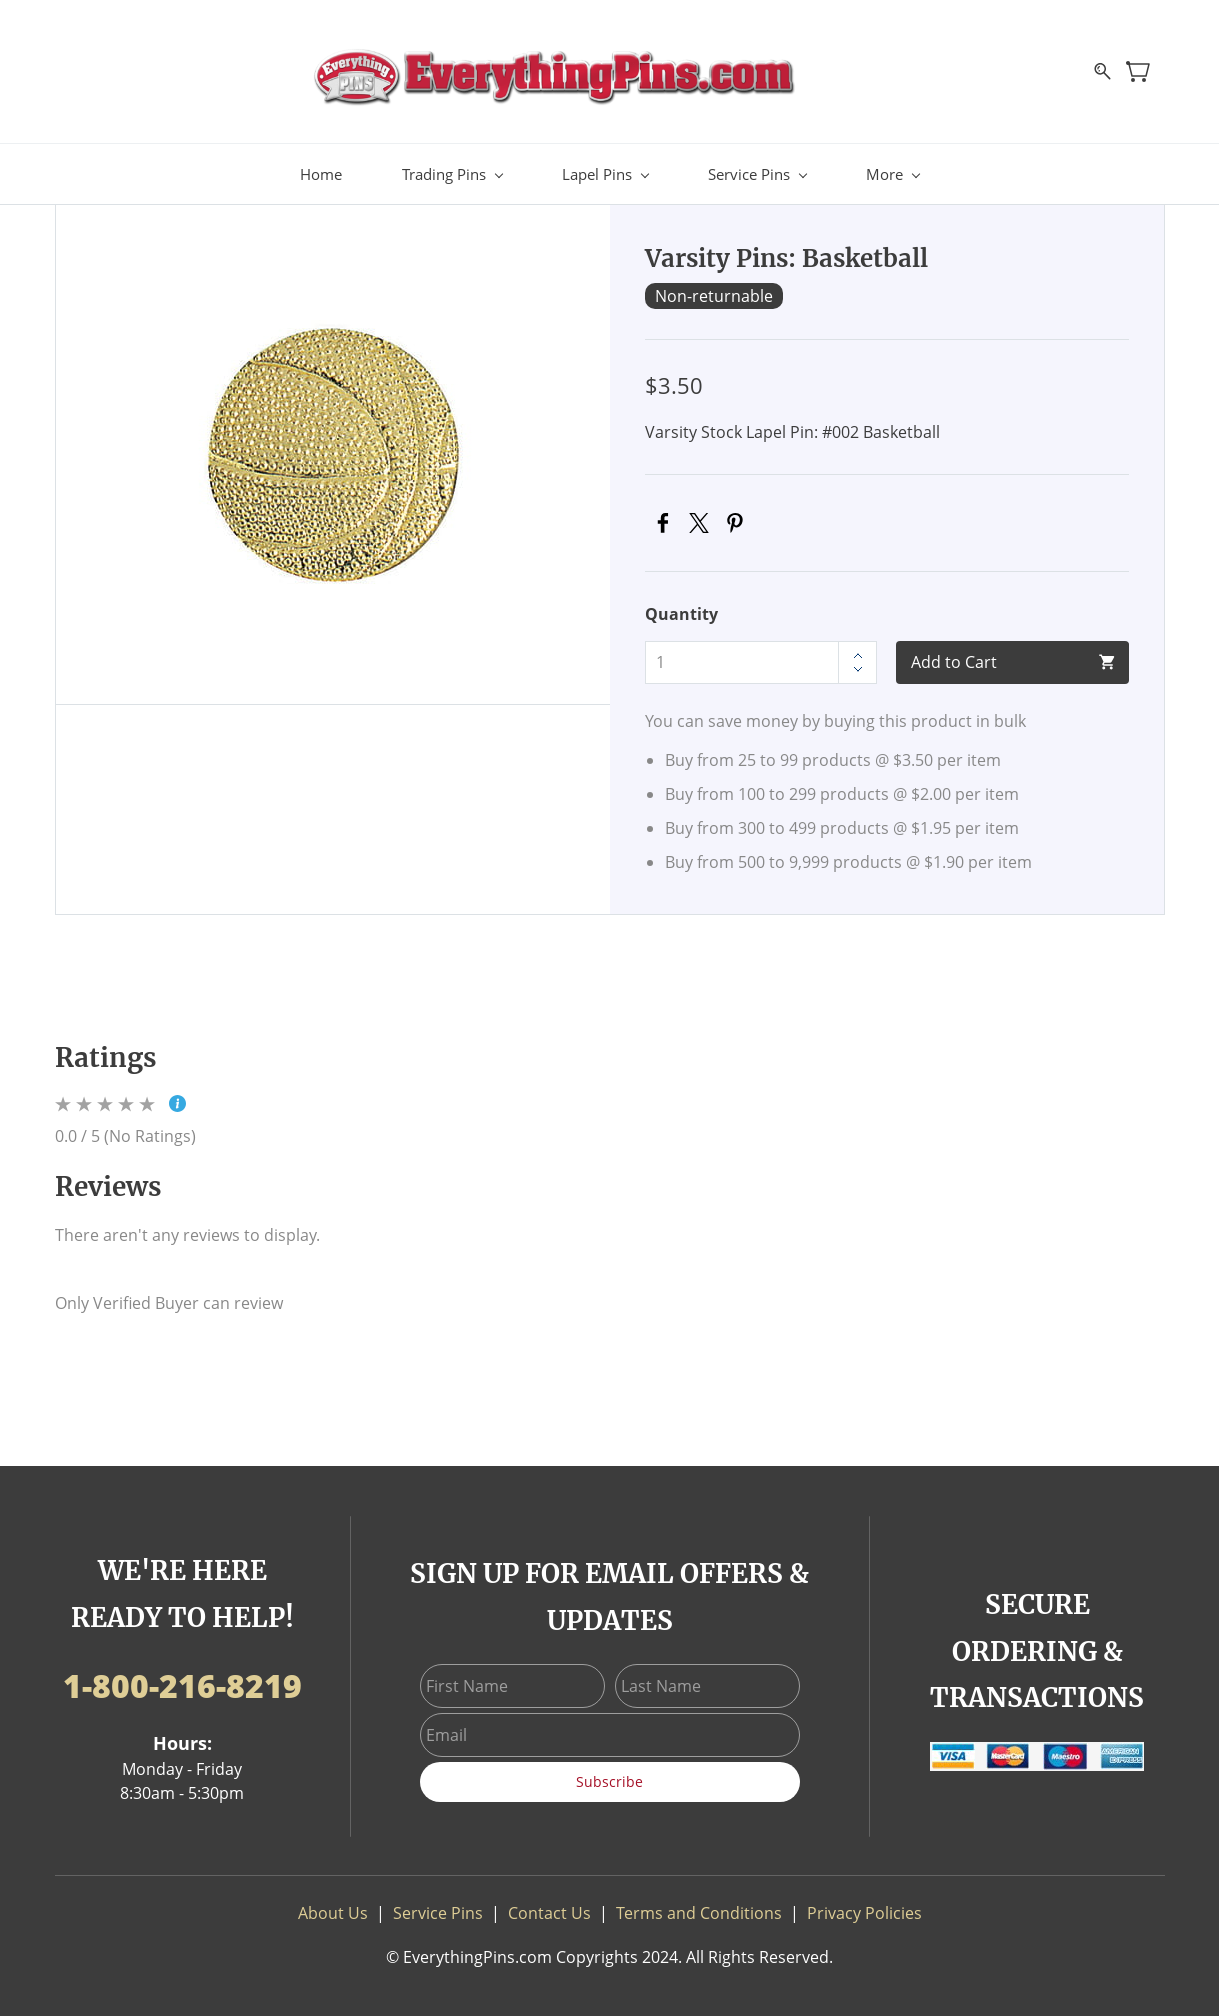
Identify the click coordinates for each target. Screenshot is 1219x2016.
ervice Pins (442, 1910)
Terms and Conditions (699, 1910)
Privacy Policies (864, 1910)
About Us (333, 1910)
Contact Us (549, 1910)
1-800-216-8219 (182, 1682)
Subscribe (609, 1778)
